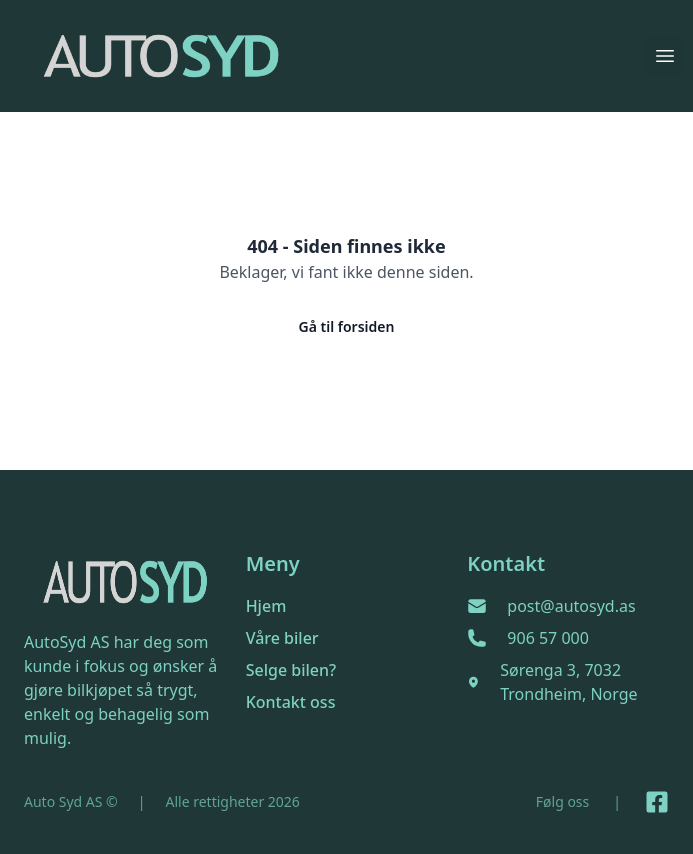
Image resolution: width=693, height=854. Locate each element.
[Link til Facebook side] (657, 802)
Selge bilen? (291, 670)
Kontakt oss (291, 702)
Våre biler (282, 638)
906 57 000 (548, 638)
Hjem (266, 606)
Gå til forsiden (347, 326)
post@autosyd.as (571, 606)
